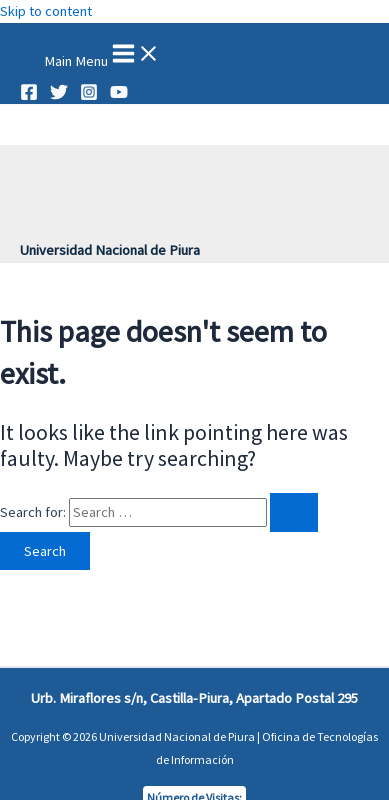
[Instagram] (89, 96)
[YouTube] (119, 96)
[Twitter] (59, 96)
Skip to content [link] (46, 11)
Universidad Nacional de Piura (110, 250)
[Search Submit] (294, 512)
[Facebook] (29, 96)
